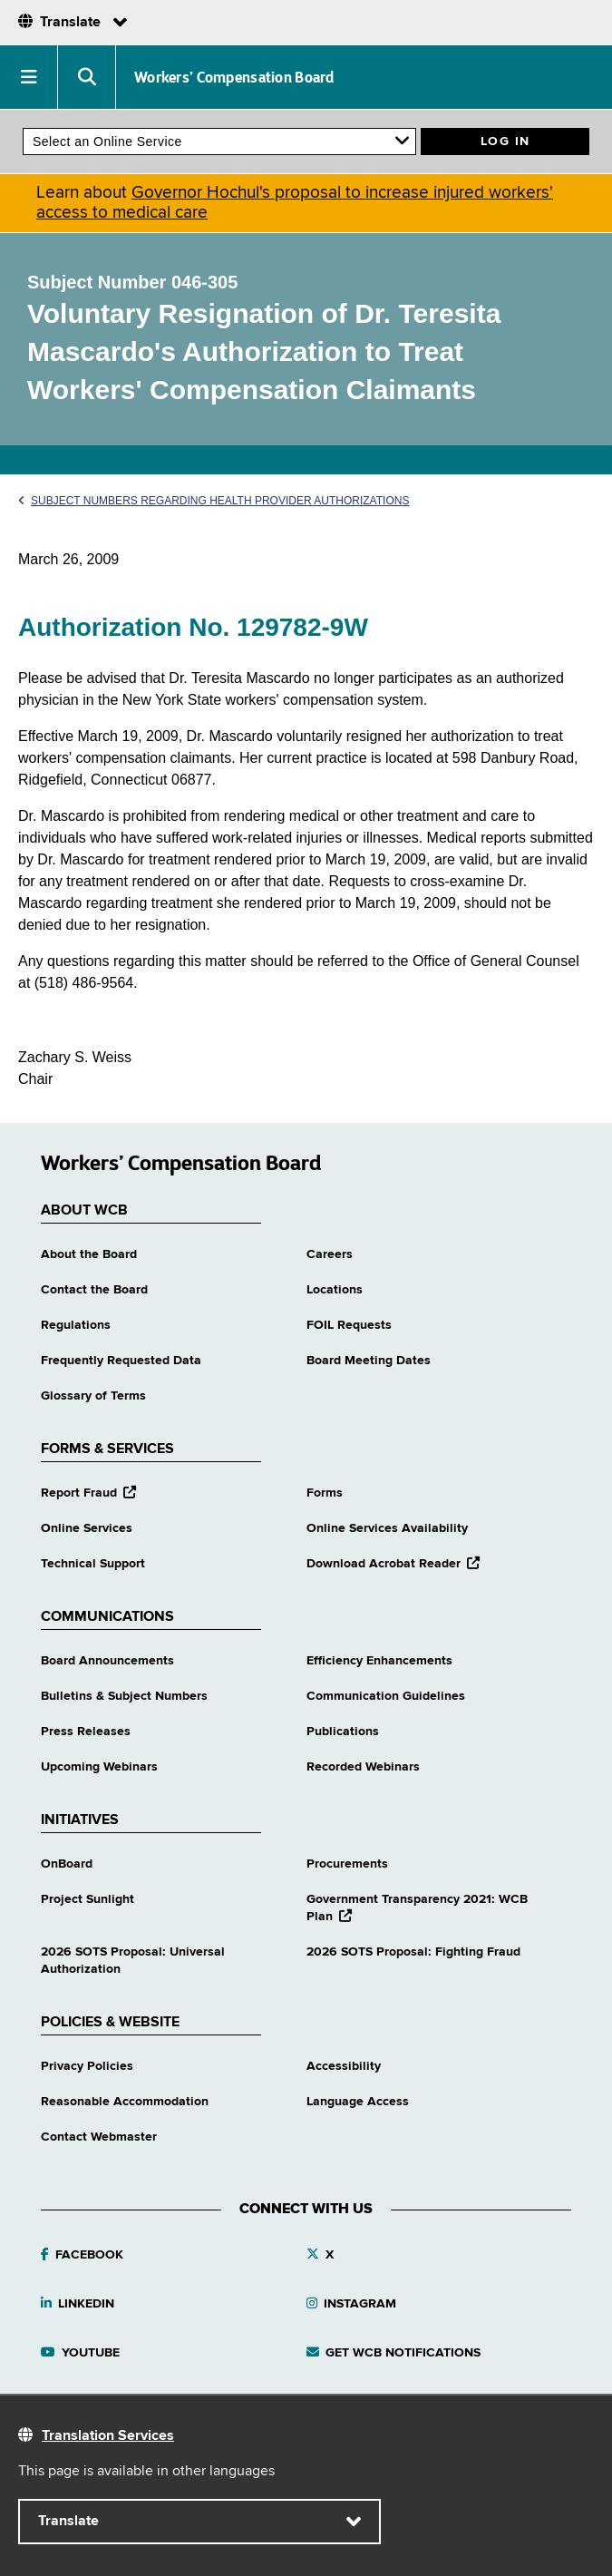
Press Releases (86, 1731)
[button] (29, 77)
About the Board (89, 1254)
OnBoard (66, 1864)
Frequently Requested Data (121, 1360)
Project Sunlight (87, 1899)
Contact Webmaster (99, 2137)
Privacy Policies (87, 2066)
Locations (334, 1289)
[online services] (219, 141)
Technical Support (93, 1563)
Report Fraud (88, 1493)
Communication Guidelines (385, 1696)
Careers (329, 1254)
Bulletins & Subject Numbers (124, 1696)
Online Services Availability (387, 1528)
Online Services (86, 1528)
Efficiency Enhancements (379, 1660)
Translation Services (108, 2436)
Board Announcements (107, 1660)
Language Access (357, 2101)
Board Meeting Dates (368, 1360)
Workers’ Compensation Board (234, 77)
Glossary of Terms (93, 1396)
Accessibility (343, 2066)
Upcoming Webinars (99, 1767)
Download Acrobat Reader (393, 1563)
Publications (342, 1731)
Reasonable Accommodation (125, 2101)
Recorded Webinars (363, 1767)
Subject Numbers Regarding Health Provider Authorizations (213, 500)
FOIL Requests (349, 1325)
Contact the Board (94, 1289)
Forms (324, 1493)
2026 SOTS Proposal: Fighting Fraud (413, 1952)
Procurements (347, 1864)
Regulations (76, 1325)
